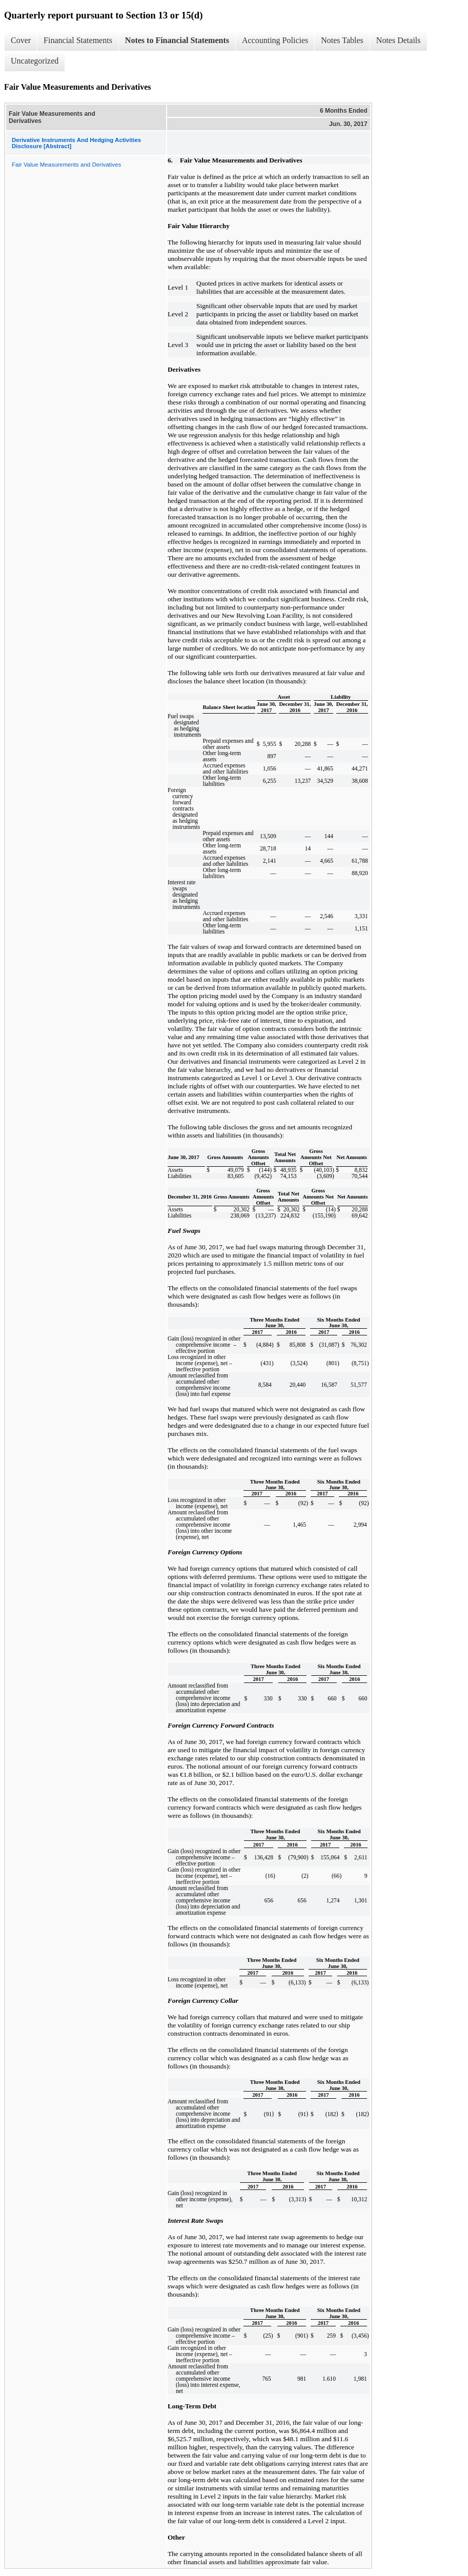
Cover (21, 40)
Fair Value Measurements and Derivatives (66, 164)
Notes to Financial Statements (177, 40)
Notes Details (398, 40)
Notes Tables (342, 40)
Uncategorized (34, 60)
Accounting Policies (275, 40)
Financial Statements (78, 40)
